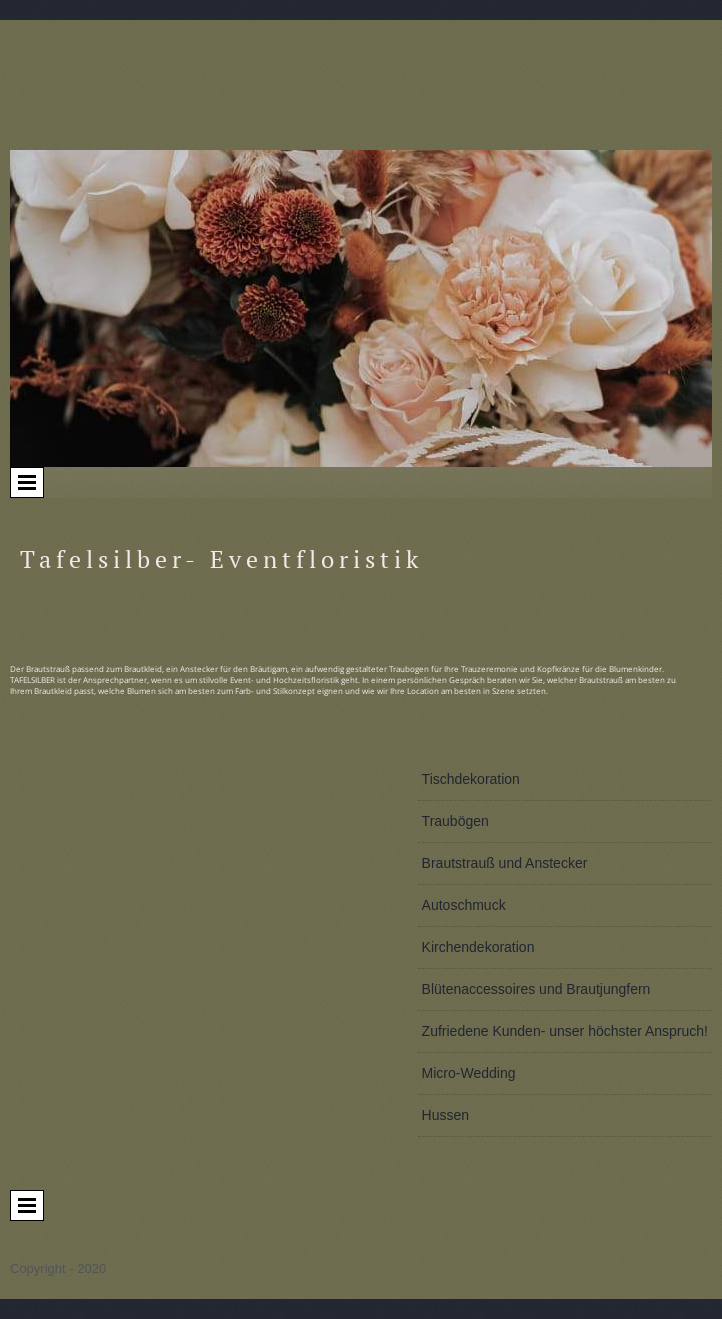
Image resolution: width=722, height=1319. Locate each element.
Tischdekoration (471, 779)
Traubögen (455, 821)
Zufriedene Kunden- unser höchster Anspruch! (565, 1031)
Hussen (445, 1115)
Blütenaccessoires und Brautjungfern (536, 989)
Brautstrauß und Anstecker (505, 863)
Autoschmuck (464, 905)
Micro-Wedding (469, 1073)
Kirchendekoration (478, 947)
